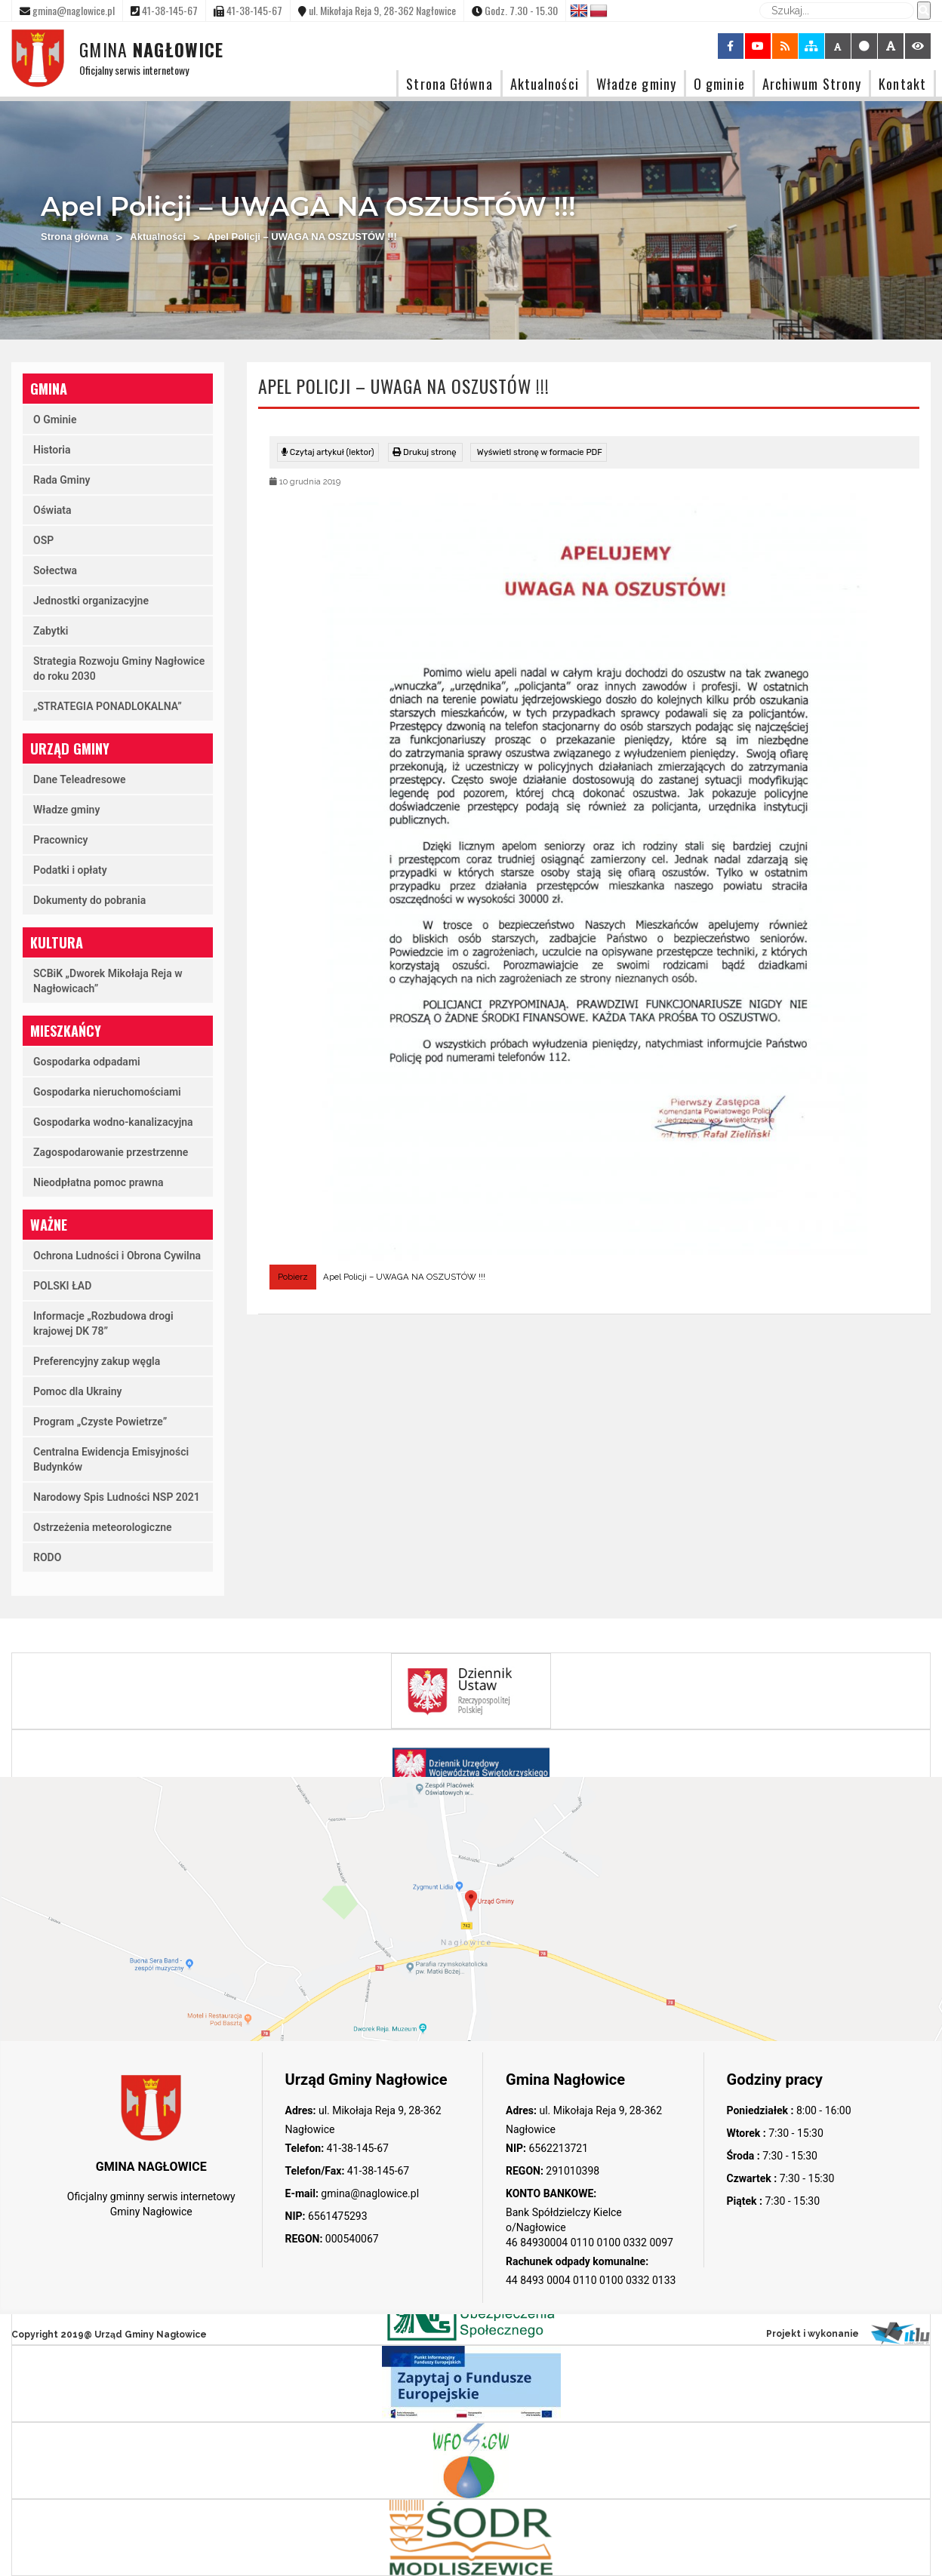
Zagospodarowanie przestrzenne (110, 1152)
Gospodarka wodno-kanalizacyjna (113, 1122)
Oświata (52, 510)
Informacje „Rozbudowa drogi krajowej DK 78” (103, 1323)
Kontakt (902, 83)
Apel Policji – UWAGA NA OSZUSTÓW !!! (404, 1276)
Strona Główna (449, 83)
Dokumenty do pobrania (89, 900)
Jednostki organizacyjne (91, 601)
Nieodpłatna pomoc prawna (98, 1182)
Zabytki (50, 631)
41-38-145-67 (356, 2148)
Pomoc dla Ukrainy (77, 1391)
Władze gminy (636, 83)
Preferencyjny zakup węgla (96, 1361)
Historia (51, 450)
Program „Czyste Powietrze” (100, 1422)
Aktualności (544, 83)
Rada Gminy (61, 480)
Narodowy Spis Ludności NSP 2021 (116, 1497)
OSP (43, 540)
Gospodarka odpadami (86, 1062)
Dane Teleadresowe (79, 779)
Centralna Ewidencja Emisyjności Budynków (111, 1459)
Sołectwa (55, 570)
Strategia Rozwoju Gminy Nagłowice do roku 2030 (119, 668)
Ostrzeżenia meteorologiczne (102, 1527)
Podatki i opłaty (70, 870)
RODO (47, 1557)
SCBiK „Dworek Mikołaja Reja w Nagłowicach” (108, 980)
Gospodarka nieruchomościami (107, 1092)
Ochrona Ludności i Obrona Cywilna (117, 1256)
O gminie (719, 83)
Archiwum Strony (812, 83)
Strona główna (75, 236)
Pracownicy (60, 840)
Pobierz (293, 1276)
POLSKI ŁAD (62, 1286)
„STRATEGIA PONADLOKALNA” (107, 706)
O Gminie (54, 419)
